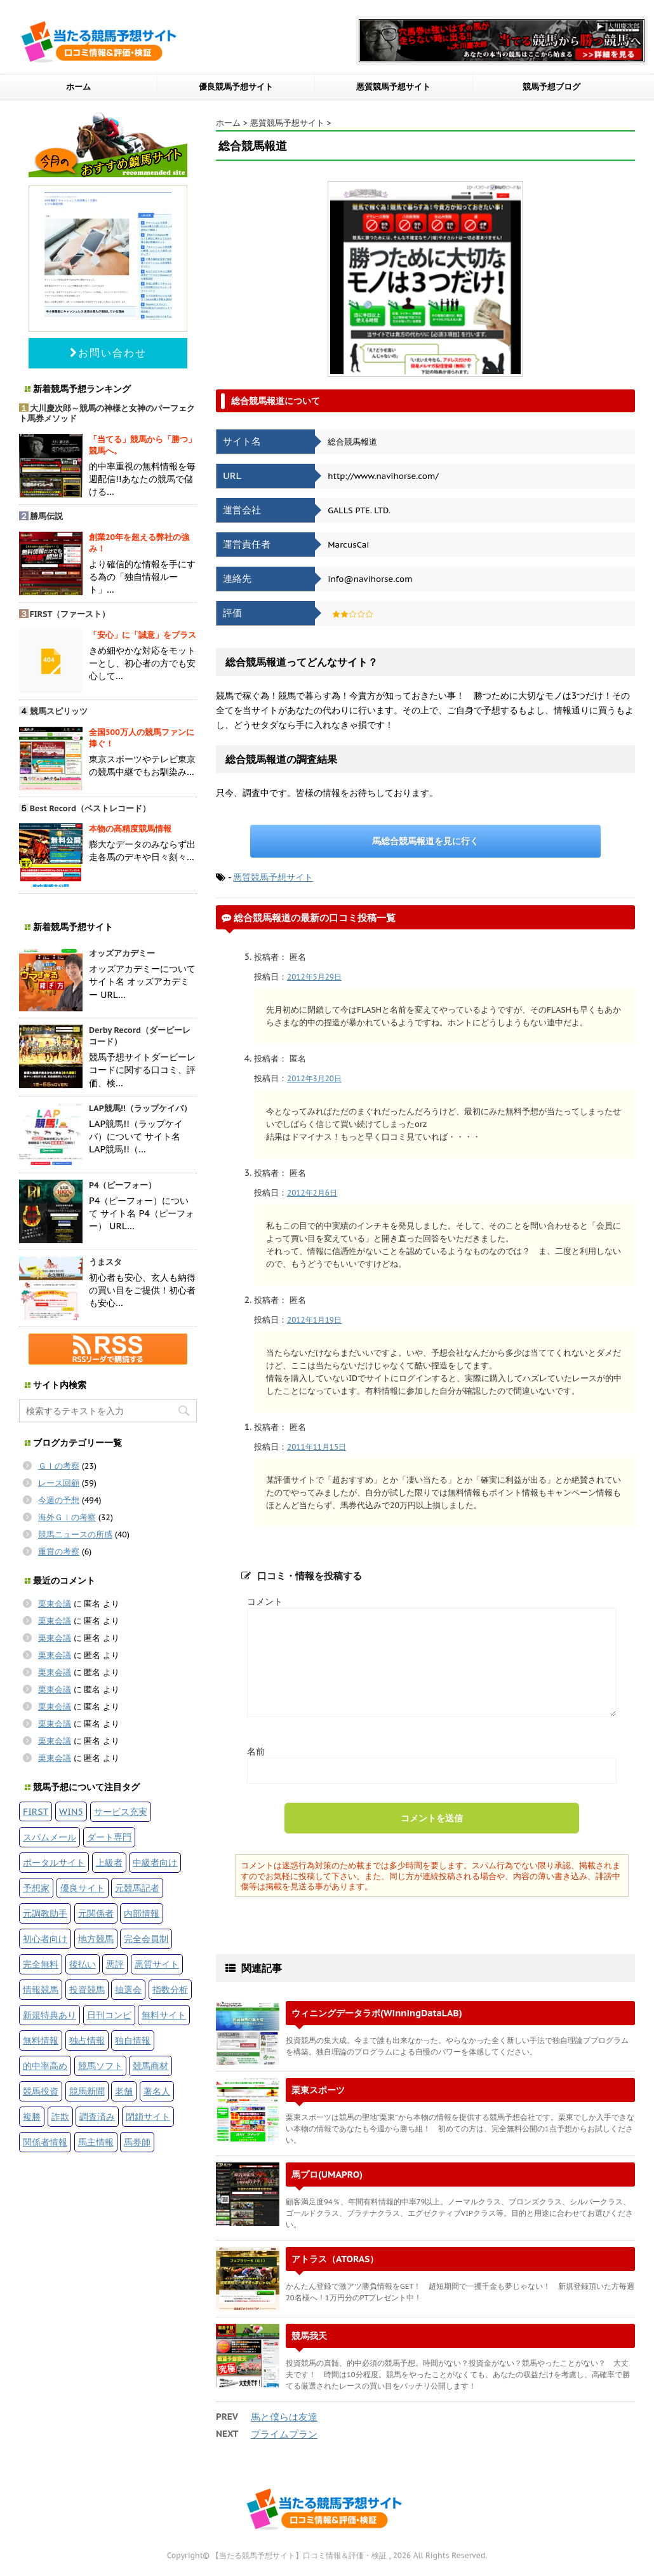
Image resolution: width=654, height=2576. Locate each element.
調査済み (97, 2116)
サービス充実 (120, 1811)
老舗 (124, 2091)
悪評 (115, 1964)
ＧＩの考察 (58, 1465)
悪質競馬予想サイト (393, 86)
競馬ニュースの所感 (75, 1534)
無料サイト (164, 2015)
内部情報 (141, 1913)
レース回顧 (58, 1483)
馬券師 (137, 2142)
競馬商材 (150, 2066)
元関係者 (96, 1913)
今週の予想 (58, 1500)
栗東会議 (54, 1603)
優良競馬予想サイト (236, 86)
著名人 (156, 2091)
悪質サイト (157, 1964)
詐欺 (60, 2116)
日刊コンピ (109, 2015)
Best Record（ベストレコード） (90, 808)
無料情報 (40, 2040)
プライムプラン (284, 2434)
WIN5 (71, 1811)
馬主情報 (96, 2142)
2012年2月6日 (312, 1192)
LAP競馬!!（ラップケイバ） (140, 1108)
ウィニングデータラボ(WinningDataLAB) (376, 2013)
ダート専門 (109, 1837)
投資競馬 (87, 1989)
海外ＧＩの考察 (67, 1517)
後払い (82, 1964)
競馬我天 (309, 2336)
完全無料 (40, 1964)
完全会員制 (146, 1938)
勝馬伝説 (46, 516)
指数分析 (170, 1989)
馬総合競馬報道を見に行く (425, 841)
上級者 (109, 1862)
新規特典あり (49, 2015)
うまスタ (105, 1262)
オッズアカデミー (122, 953)
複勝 (32, 2116)
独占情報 (87, 2040)
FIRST (35, 1811)
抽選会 (128, 1989)
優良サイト (82, 1888)
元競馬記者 (137, 1888)
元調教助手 (45, 1913)
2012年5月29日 (314, 976)
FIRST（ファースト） (70, 614)
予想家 (36, 1888)
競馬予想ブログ (551, 86)
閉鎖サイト (148, 2116)
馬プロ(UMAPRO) (327, 2174)
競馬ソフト (100, 2066)
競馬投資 (40, 2091)
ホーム (78, 86)
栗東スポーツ (318, 2090)
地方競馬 (96, 1938)
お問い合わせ (108, 352)
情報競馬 (40, 1989)
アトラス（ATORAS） (334, 2259)
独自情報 (132, 2040)
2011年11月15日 (316, 1447)
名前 (256, 1751)
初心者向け (45, 1938)
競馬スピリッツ (59, 711)
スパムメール (49, 1837)
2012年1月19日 (314, 1320)
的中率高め (45, 2066)
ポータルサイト (54, 1862)
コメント (265, 1601)
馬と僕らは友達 (284, 2417)
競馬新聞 (87, 2091)
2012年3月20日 (314, 1078)
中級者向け (155, 1862)
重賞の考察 (58, 1551)
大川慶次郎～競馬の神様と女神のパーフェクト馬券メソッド (107, 413)
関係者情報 (45, 2142)
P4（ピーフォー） (123, 1185)
